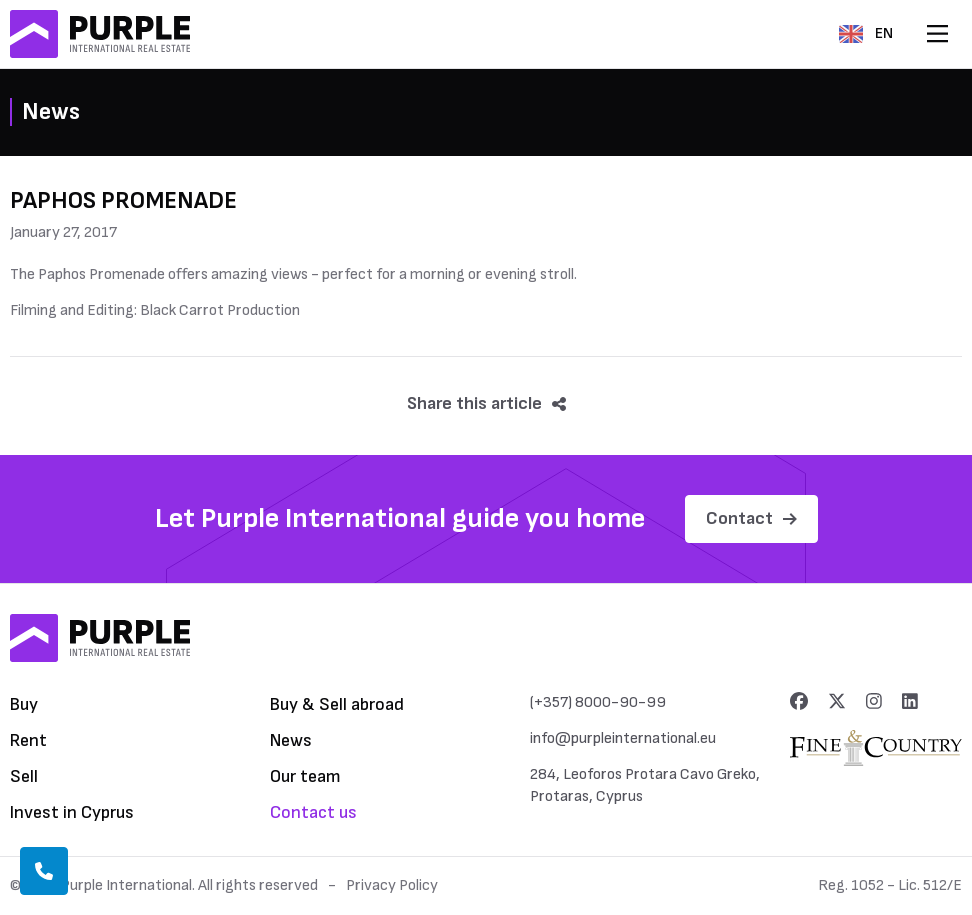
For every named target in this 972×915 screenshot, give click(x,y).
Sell (24, 776)
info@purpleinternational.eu (623, 738)
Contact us (313, 812)
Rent (28, 740)
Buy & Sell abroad (337, 704)
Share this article (486, 403)
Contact (751, 518)
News (291, 740)
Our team (305, 776)
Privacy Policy (392, 885)
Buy (24, 704)
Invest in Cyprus (72, 812)
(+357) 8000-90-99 (598, 702)
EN (866, 33)
